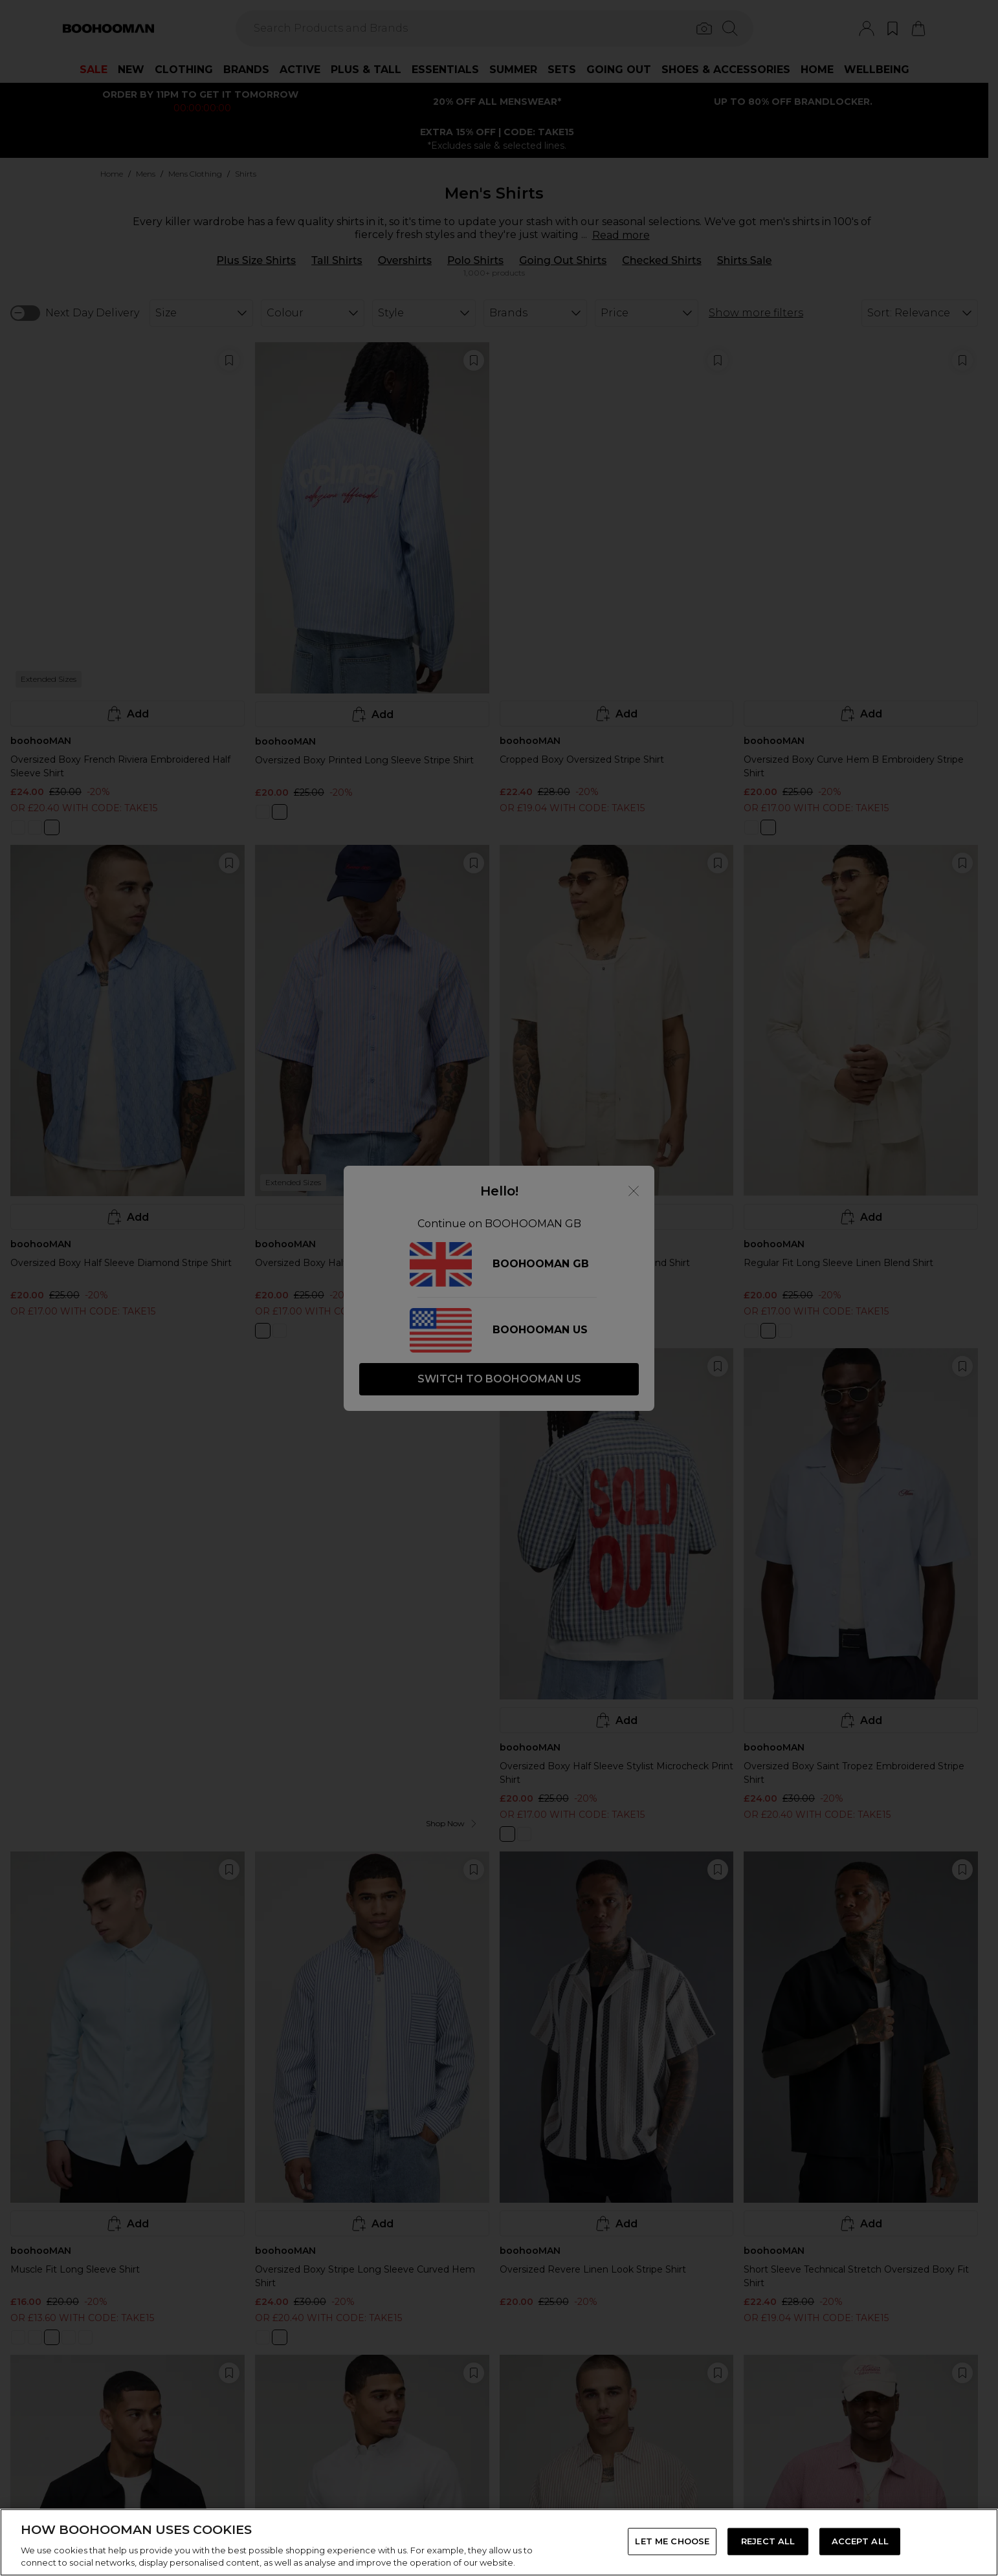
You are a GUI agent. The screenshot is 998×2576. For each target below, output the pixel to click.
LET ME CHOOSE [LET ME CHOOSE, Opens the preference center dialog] (672, 2541)
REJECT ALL (768, 2541)
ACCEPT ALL (860, 2541)
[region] (499, 2542)
